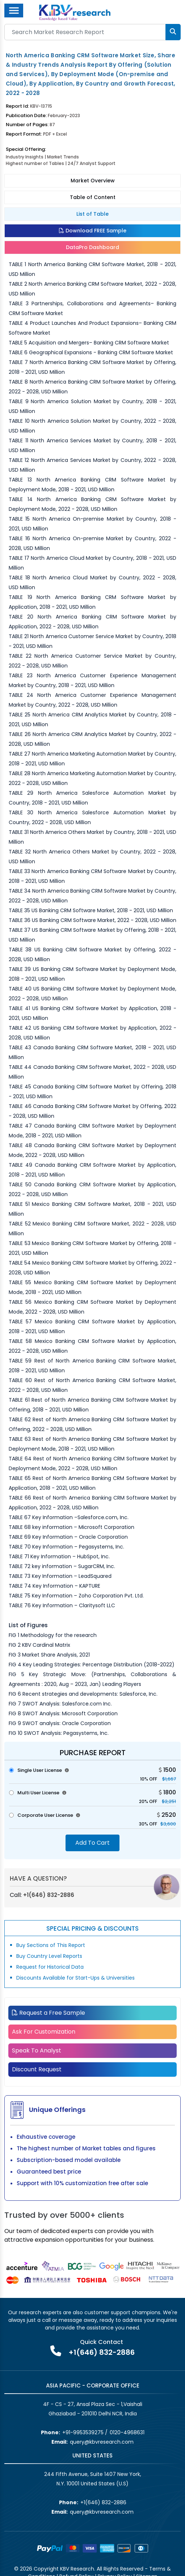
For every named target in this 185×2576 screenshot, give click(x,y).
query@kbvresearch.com (102, 2441)
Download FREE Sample (92, 230)
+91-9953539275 (83, 2432)
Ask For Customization (43, 2031)
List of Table (92, 214)
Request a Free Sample (48, 2013)
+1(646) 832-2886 (48, 1895)
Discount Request (37, 2069)
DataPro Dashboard (92, 247)
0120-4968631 (127, 2432)
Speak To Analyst (36, 2050)
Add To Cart (92, 1843)
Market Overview (93, 180)
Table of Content (92, 197)
